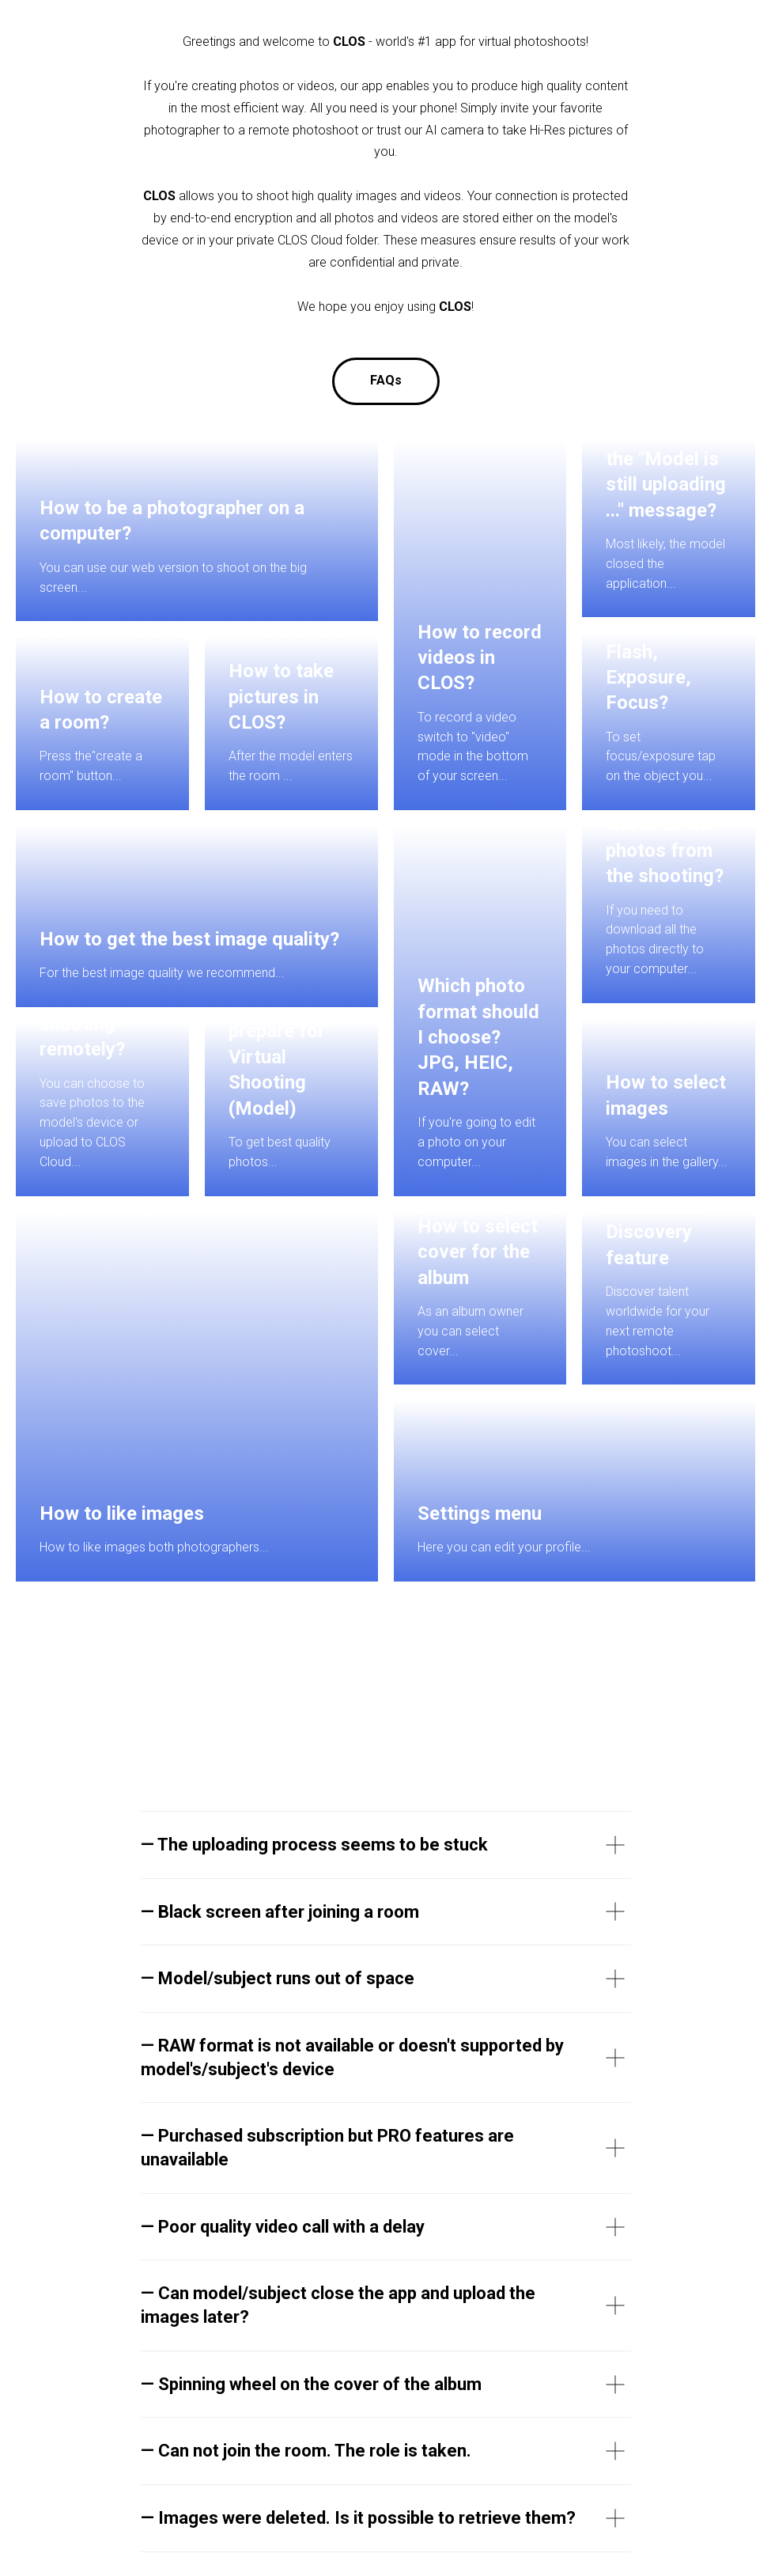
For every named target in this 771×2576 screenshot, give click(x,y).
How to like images (122, 1513)
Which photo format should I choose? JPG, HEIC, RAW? (478, 1037)
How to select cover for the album (478, 1252)
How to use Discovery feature (655, 1232)
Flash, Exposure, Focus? (648, 677)
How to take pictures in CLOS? (281, 696)
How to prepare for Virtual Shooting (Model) (277, 1056)
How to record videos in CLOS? (480, 658)
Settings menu (480, 1513)
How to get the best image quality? (189, 939)
